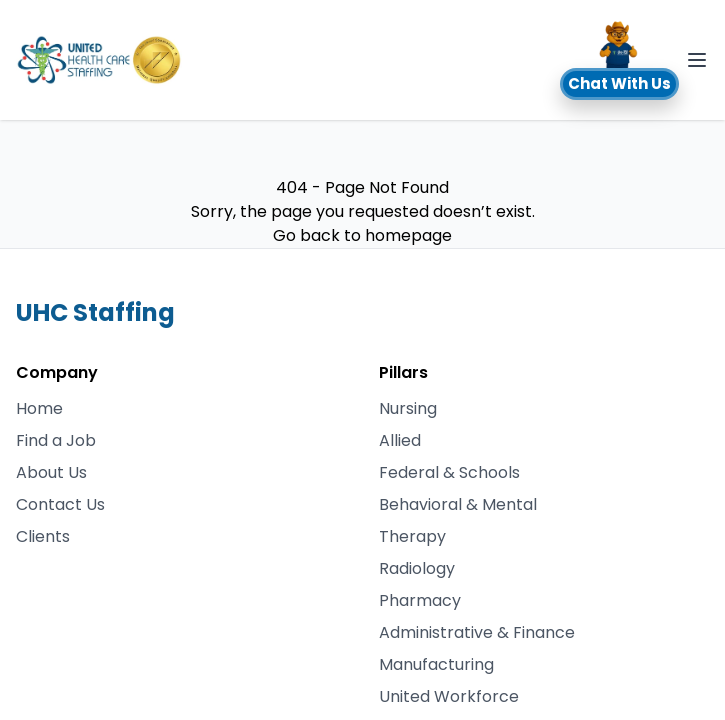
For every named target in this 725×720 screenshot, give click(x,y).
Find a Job (56, 440)
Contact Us (60, 504)
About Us (51, 472)
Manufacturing (436, 664)
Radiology (417, 568)
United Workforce (449, 696)
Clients (43, 536)
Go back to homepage (362, 235)
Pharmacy (420, 600)
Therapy (412, 536)
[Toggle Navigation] (697, 60)
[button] (619, 60)
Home (39, 408)
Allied (400, 440)
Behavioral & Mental (458, 504)
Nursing (408, 408)
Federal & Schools (449, 472)
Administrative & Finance (477, 632)
